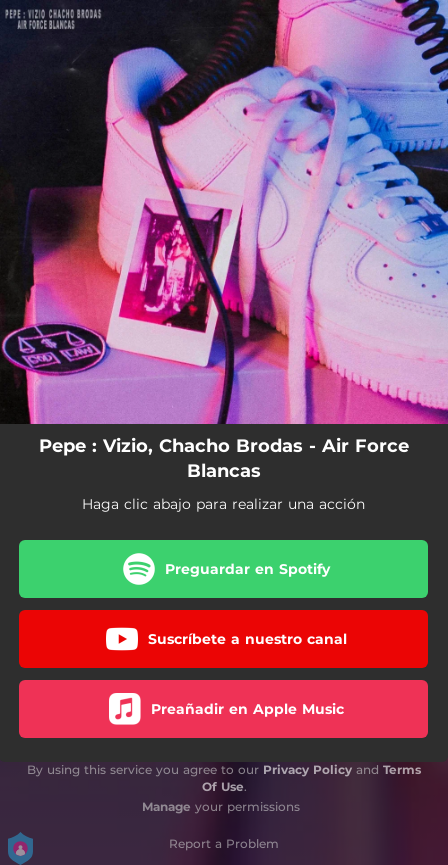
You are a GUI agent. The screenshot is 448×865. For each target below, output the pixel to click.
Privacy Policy (307, 769)
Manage (166, 806)
